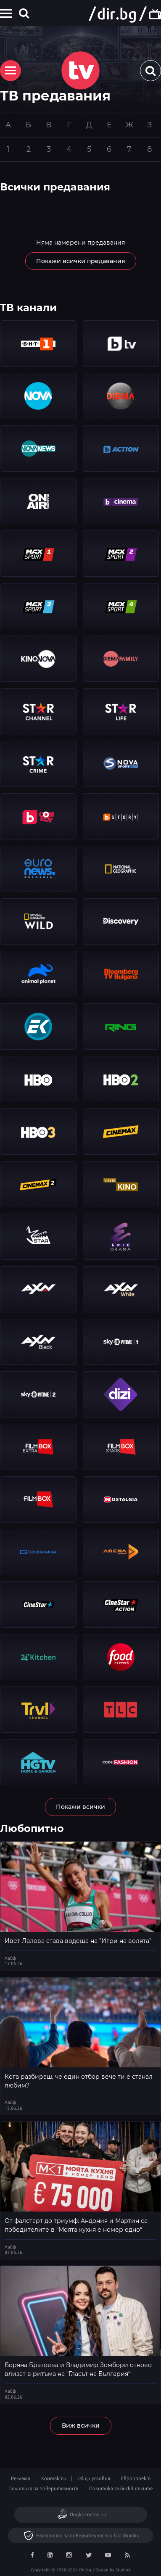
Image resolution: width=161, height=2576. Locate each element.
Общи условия (93, 2478)
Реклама (20, 2478)
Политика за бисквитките (121, 2488)
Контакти (53, 2478)
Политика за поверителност (43, 2488)
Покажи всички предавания (80, 261)
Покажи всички (80, 1807)
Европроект (135, 2478)
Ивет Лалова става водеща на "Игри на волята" (78, 1941)
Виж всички (81, 2425)
